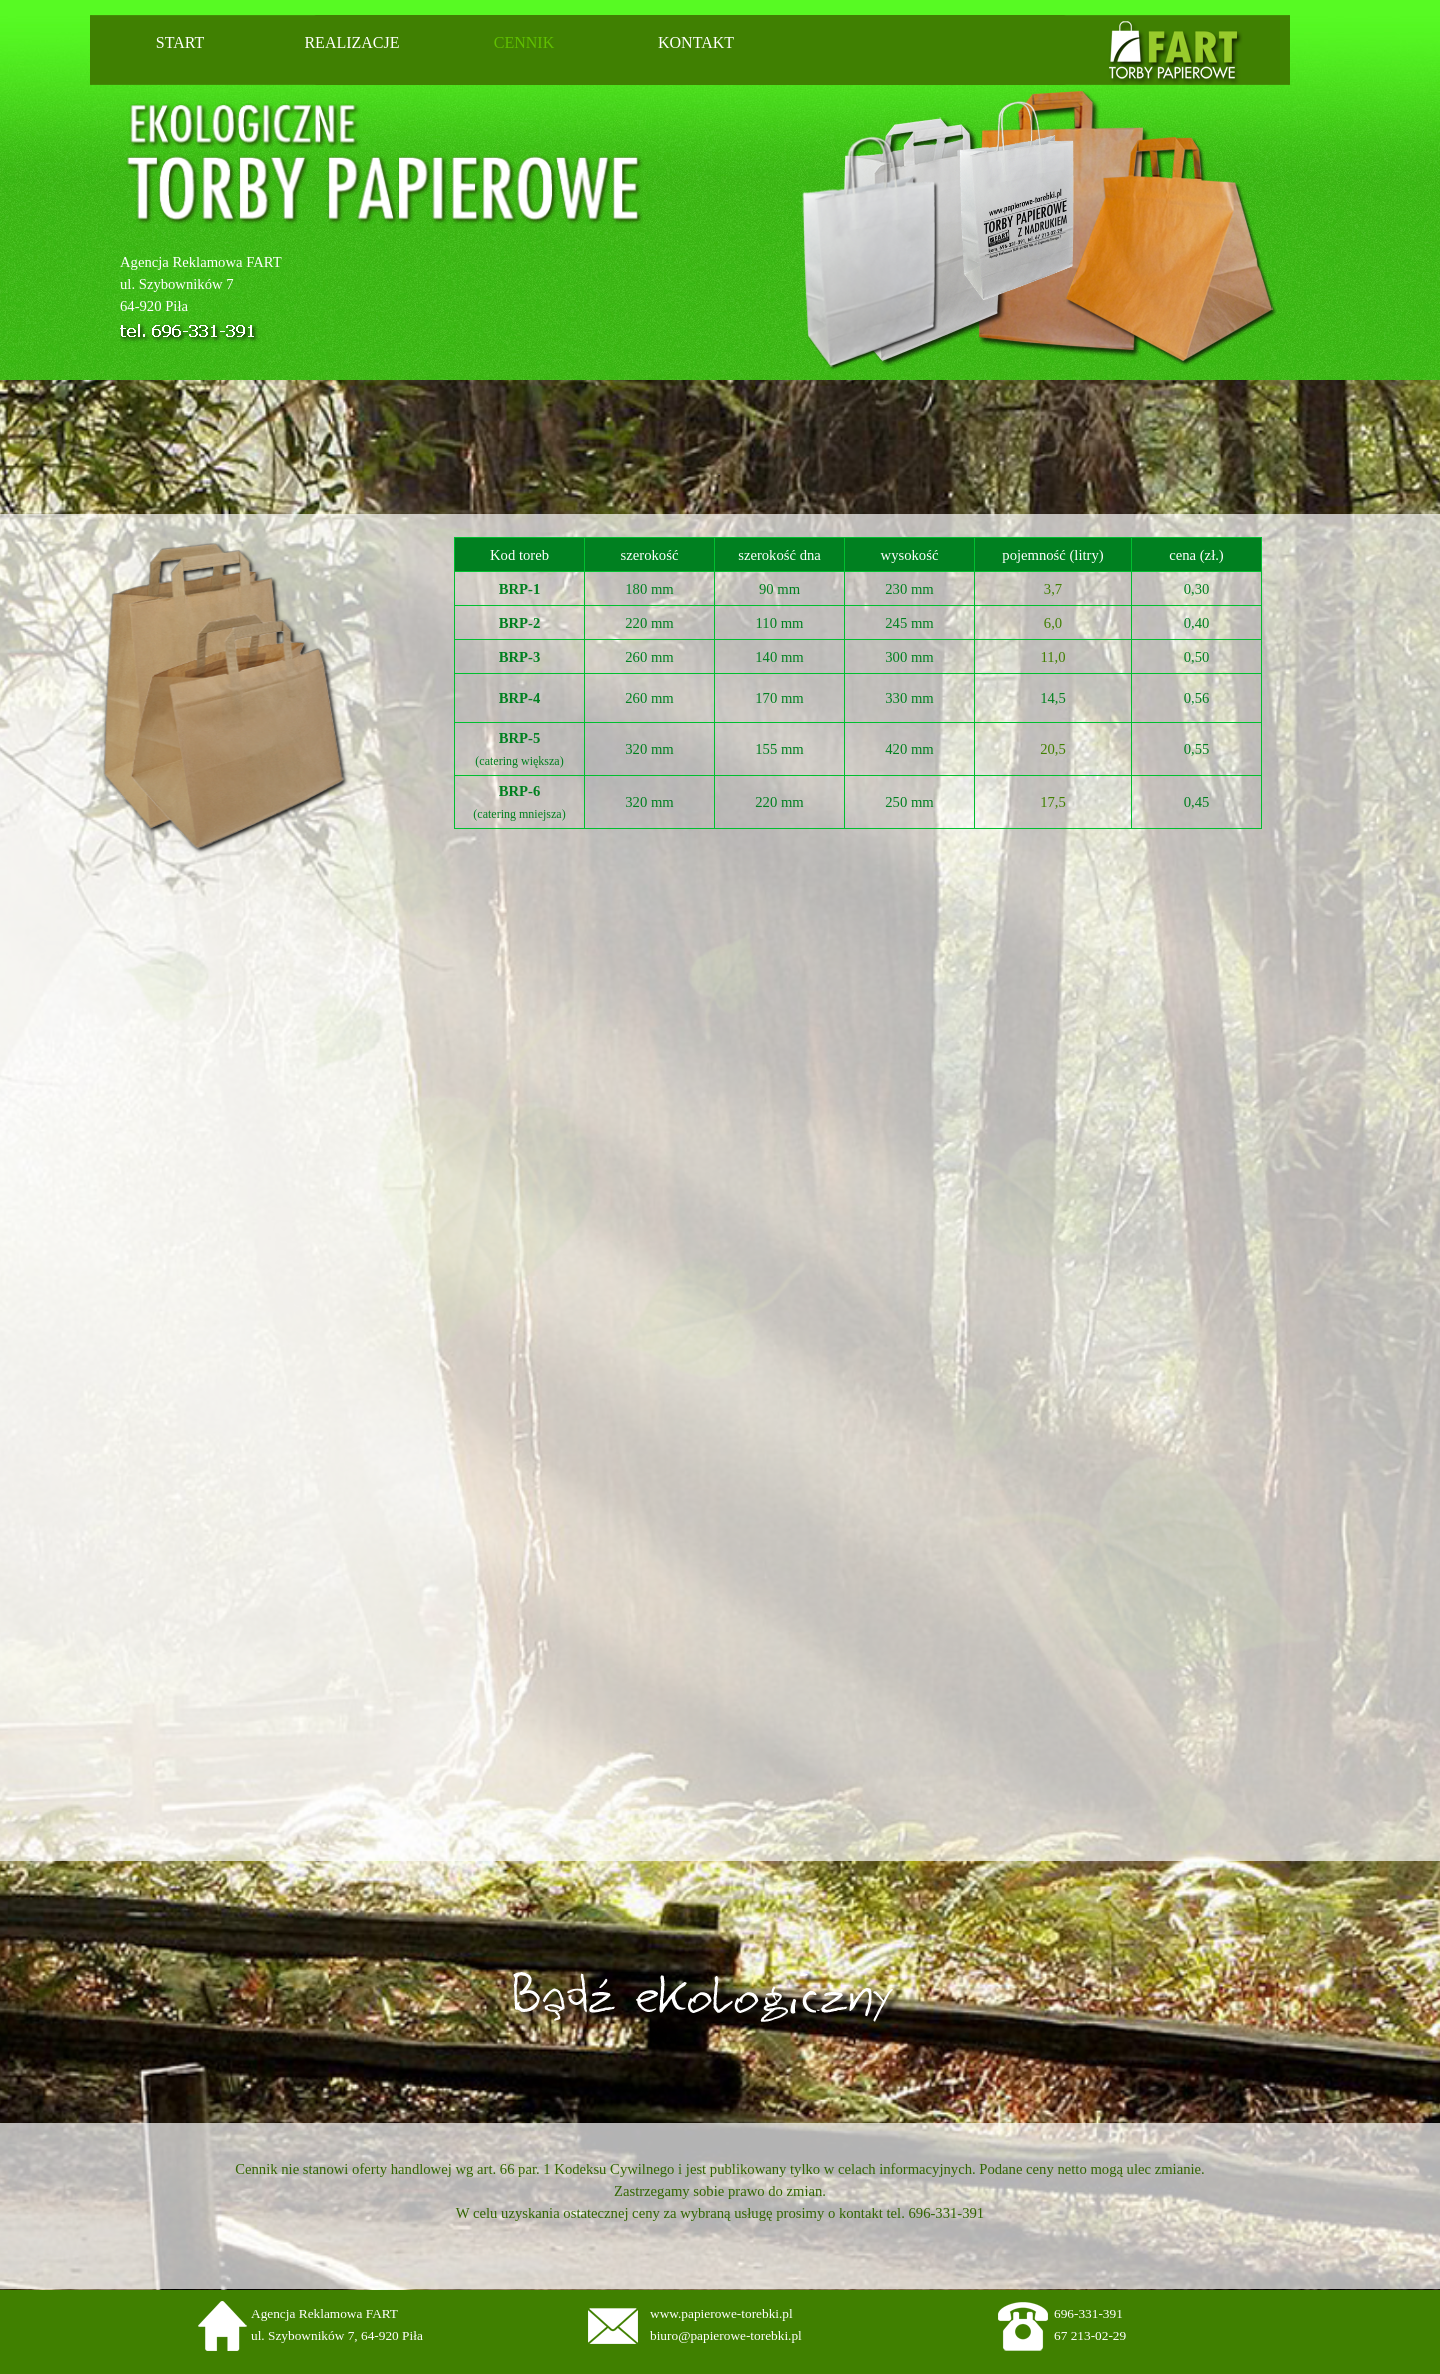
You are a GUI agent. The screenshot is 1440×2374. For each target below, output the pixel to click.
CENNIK (524, 42)
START (180, 42)
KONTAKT (696, 42)
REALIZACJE (351, 42)
